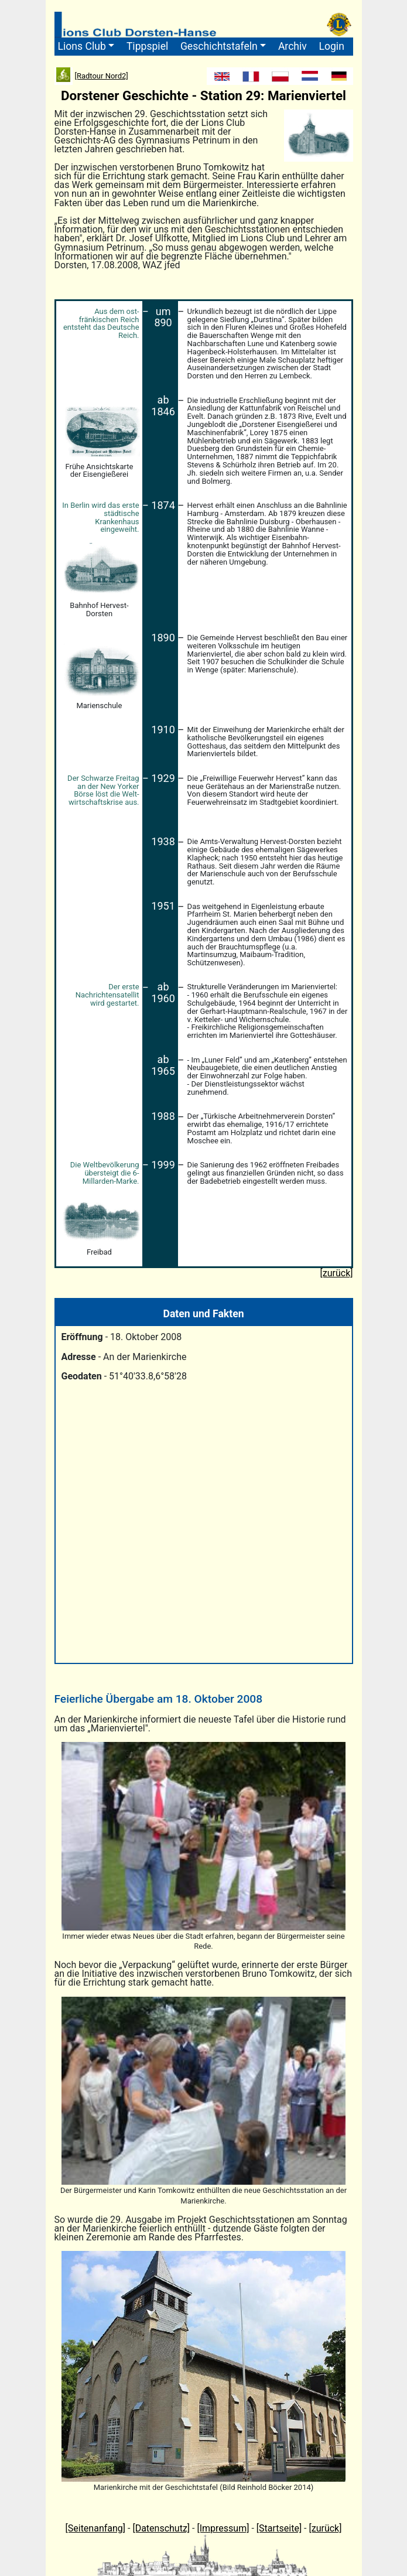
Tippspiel (147, 46)
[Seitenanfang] (96, 2528)
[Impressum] (223, 2528)
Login (331, 46)
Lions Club (82, 46)
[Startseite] (279, 2528)
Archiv (292, 46)
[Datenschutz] (161, 2528)
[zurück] (325, 2528)
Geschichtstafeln (219, 46)
